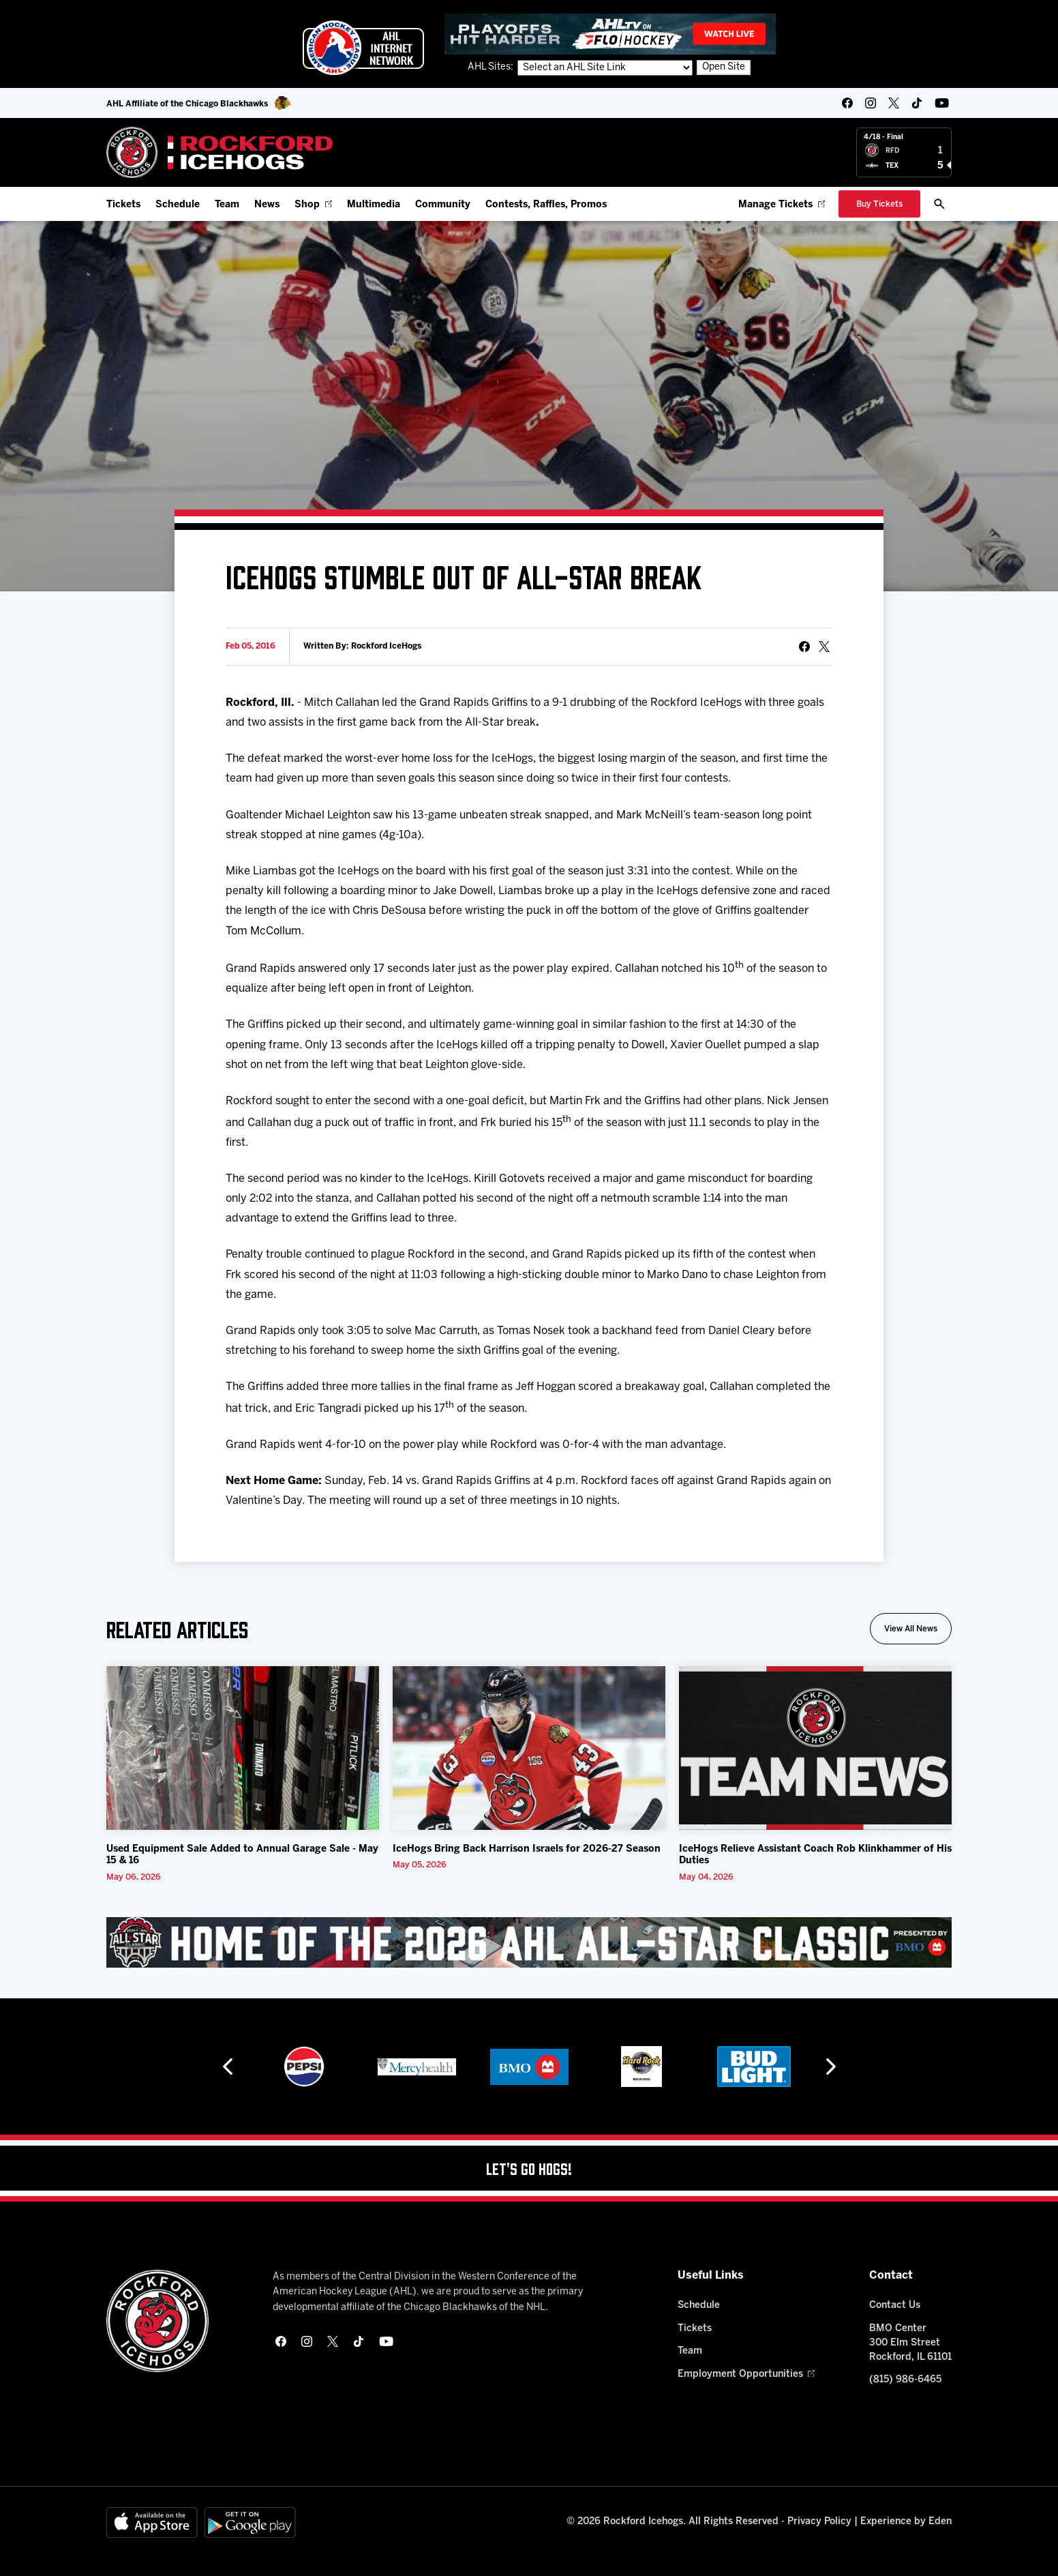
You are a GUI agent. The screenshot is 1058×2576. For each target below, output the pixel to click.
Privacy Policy (819, 2521)
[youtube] (942, 103)
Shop (313, 205)
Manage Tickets (781, 205)
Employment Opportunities (746, 2374)
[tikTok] (917, 103)
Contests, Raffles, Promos (546, 205)
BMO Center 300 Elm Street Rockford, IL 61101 (910, 2343)
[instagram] (870, 103)
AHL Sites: (491, 67)
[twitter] (894, 103)
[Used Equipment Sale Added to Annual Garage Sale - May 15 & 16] (242, 1748)
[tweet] (824, 646)
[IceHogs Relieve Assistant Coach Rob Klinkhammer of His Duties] (815, 1748)
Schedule (177, 205)
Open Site (723, 67)
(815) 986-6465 (905, 2379)
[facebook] (847, 103)
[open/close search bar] (939, 204)
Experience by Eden (906, 2521)
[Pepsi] (416, 2066)
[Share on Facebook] (804, 646)
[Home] (219, 152)
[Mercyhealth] (529, 2066)
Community (442, 205)
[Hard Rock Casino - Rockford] (754, 2066)
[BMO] (642, 2066)
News (266, 205)
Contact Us (894, 2305)
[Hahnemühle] (304, 2066)
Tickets (123, 205)
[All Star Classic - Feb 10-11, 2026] (529, 1942)
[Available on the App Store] (152, 2522)
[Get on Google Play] (250, 2522)
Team (227, 205)
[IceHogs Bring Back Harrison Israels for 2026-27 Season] (529, 1748)
